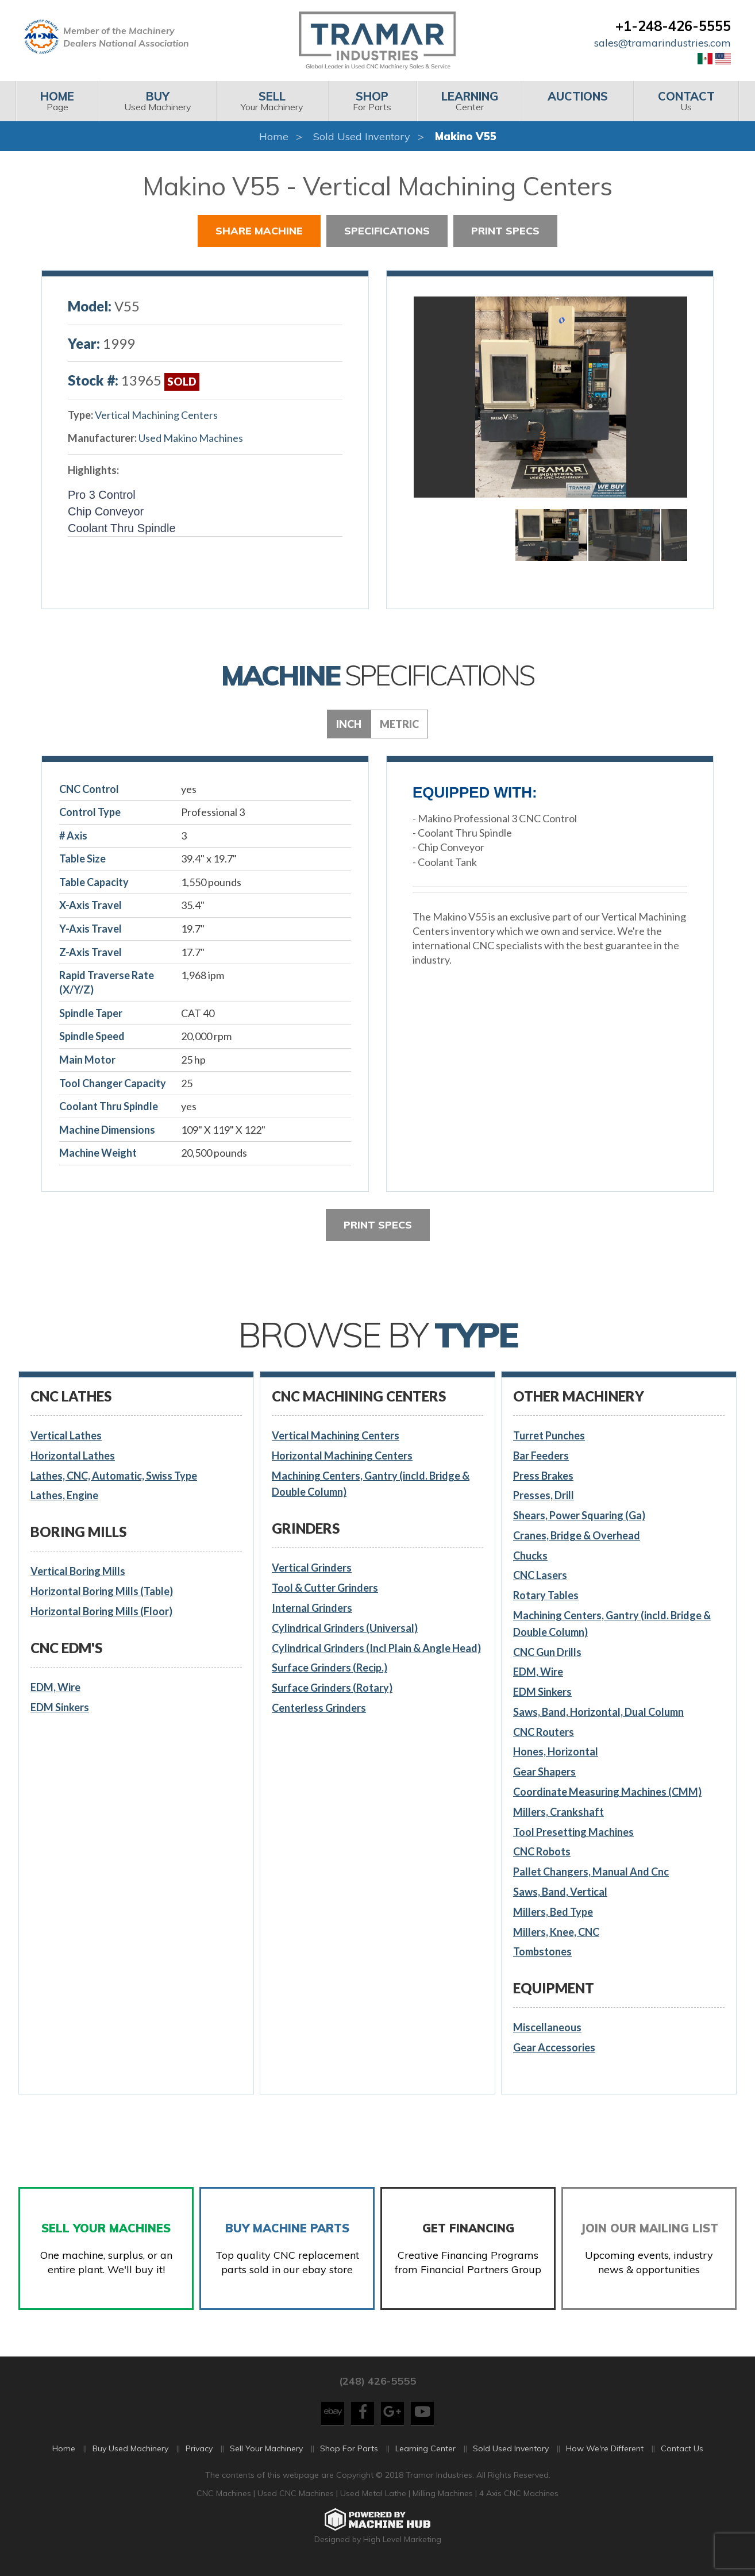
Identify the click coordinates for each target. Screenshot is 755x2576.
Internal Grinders (312, 1607)
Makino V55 (465, 136)
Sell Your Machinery (266, 2454)
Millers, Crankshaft (558, 1811)
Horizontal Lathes (72, 1455)
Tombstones (542, 1951)
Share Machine (259, 230)
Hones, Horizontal (555, 1751)
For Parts (372, 101)
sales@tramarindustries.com (662, 42)
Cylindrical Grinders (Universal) (345, 1628)
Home (273, 136)
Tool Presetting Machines (573, 1832)
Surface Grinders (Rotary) (332, 1687)
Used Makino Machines (190, 438)
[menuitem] (57, 101)
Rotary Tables (546, 1595)
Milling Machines (443, 2499)
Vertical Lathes (66, 1435)
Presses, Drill (543, 1495)
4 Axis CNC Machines (518, 2499)
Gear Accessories (554, 2047)
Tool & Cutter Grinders (325, 1587)
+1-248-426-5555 (673, 25)
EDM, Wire (55, 1687)
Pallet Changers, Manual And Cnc (591, 1871)
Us (686, 101)
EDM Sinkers (59, 1707)
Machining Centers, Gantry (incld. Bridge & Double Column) (370, 1484)
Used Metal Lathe (374, 2499)
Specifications (387, 230)
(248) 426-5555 (377, 2386)
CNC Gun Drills (547, 1652)
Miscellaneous (547, 2027)
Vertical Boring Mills (77, 1571)
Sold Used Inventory (361, 136)
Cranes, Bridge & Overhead (576, 1535)
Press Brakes (543, 1475)
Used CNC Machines (296, 2499)
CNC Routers (543, 1732)
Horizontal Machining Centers (342, 1455)
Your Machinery (272, 101)
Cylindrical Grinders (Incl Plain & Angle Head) (376, 1648)
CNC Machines (225, 2499)
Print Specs (505, 230)
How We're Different (605, 2454)
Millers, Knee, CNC (556, 1932)
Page (57, 101)
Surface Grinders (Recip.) (329, 1667)
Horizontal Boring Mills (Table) (101, 1591)
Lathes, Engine (64, 1495)
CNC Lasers (540, 1575)
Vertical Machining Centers (156, 415)
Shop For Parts (349, 2454)
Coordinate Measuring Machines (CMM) (607, 1791)
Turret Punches (549, 1435)
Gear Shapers (544, 1771)
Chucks (530, 1555)
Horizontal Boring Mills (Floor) (101, 1611)
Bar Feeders (541, 1455)
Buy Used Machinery (130, 2454)
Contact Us (682, 2454)
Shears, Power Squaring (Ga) (579, 1515)
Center (469, 101)
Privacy (199, 2454)
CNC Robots (542, 1851)
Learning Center (425, 2454)
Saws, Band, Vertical (560, 1891)
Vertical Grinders (312, 1567)
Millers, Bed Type (553, 1911)
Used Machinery (157, 101)
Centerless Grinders (319, 1707)
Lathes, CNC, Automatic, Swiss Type (113, 1475)
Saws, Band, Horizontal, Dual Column (598, 1711)
